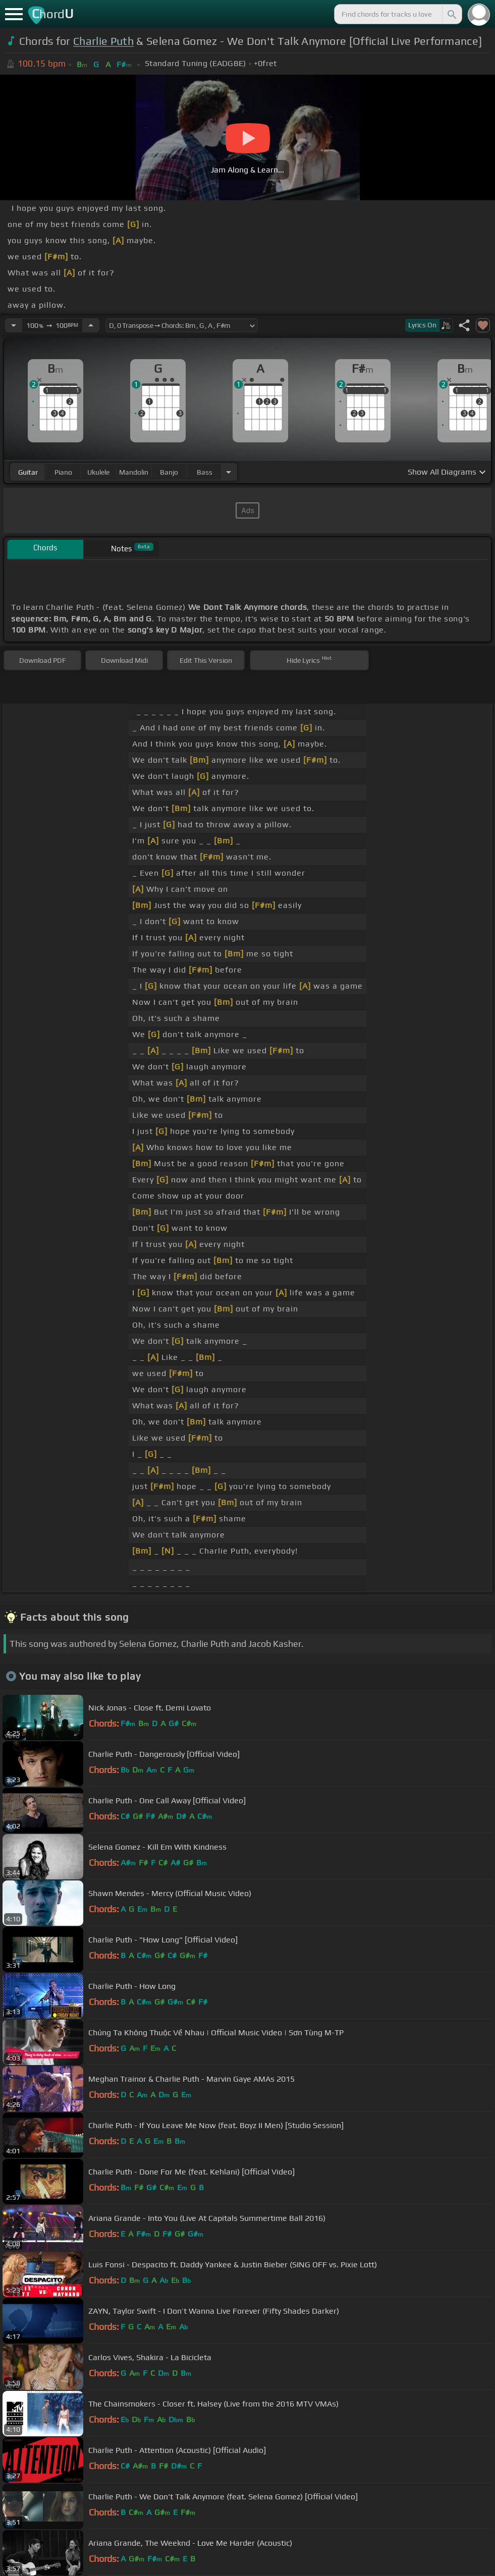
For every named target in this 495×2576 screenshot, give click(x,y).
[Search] (451, 14)
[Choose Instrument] (228, 472)
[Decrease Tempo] (13, 325)
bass (204, 472)
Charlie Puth (103, 41)
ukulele (98, 472)
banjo (169, 472)
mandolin (133, 472)
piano (63, 472)
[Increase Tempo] (90, 325)
